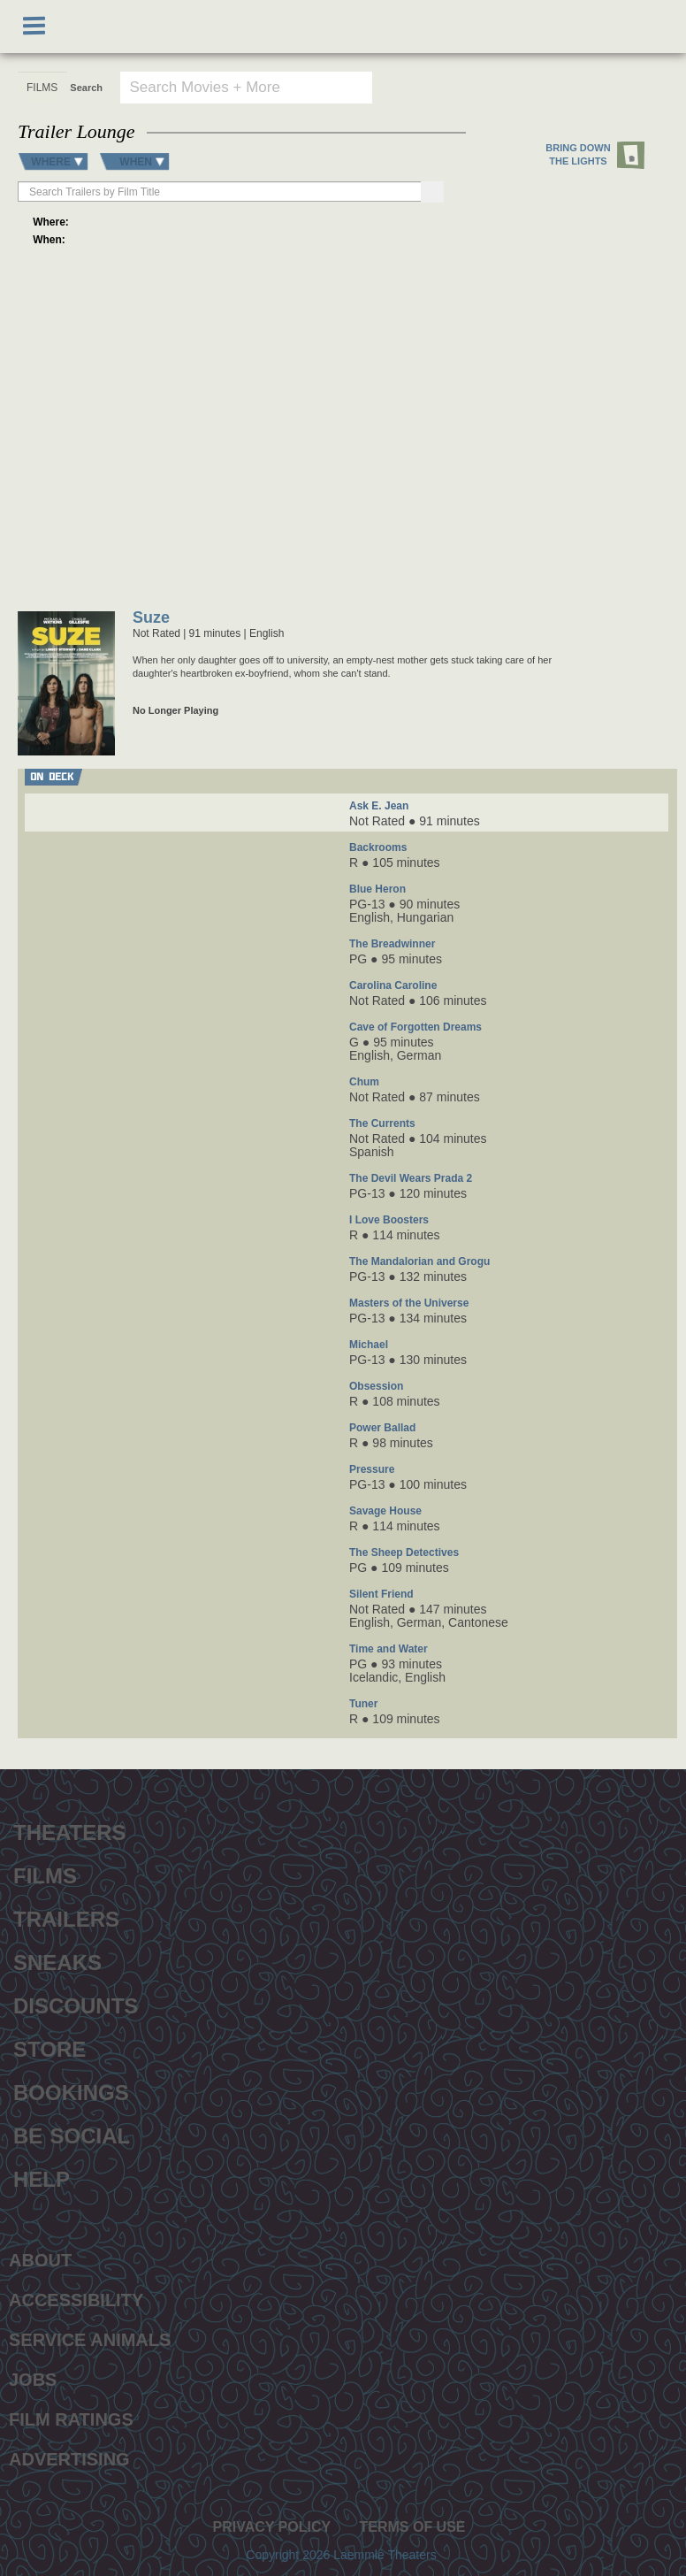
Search (86, 87)
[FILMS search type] (42, 88)
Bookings (71, 2090)
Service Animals (90, 2339)
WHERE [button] (51, 161)
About (40, 2260)
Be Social (71, 2134)
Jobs (33, 2379)
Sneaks (57, 1960)
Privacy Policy (271, 2527)
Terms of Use (412, 2527)
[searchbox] (220, 191)
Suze (151, 618)
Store (49, 2047)
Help (41, 2177)
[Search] (432, 192)
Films (45, 1874)
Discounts (75, 2004)
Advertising (69, 2459)
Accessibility (76, 2300)
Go (634, 86)
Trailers (66, 1917)
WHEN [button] (135, 161)
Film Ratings (71, 2419)
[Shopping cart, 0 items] (651, 27)
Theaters (69, 1830)
